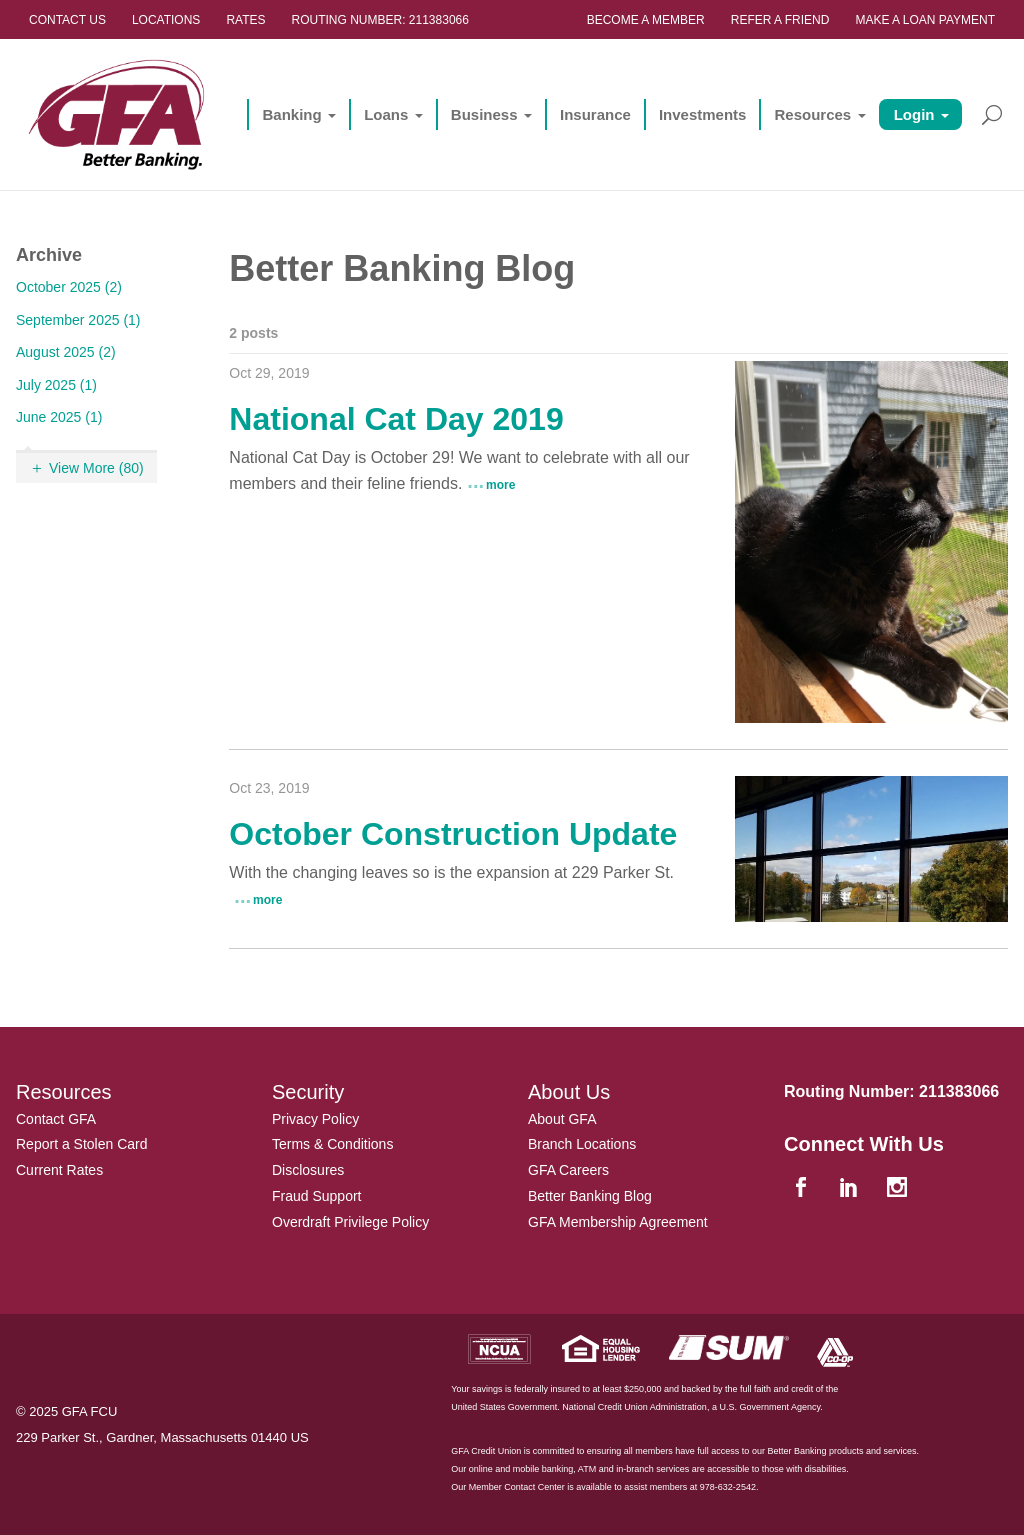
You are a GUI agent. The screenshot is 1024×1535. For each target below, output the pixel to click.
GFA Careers (568, 1170)
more (500, 485)
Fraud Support (317, 1196)
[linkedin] (851, 1189)
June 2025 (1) (59, 417)
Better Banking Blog (590, 1196)
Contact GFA (56, 1119)
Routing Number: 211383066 (380, 20)
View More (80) (96, 468)
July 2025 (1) (56, 385)
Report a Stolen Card (82, 1144)
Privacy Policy (315, 1119)
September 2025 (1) (78, 320)
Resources (812, 114)
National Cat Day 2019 (396, 419)
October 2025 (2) (69, 287)
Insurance (595, 114)
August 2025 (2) (66, 352)
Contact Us (67, 20)
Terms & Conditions (332, 1144)
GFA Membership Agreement (618, 1222)
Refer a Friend (780, 20)
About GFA (562, 1119)
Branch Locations (582, 1144)
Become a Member (646, 20)
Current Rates (59, 1170)
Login (914, 114)
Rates (245, 20)
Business (484, 114)
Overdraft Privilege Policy (350, 1222)
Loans (386, 114)
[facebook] (803, 1189)
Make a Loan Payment (925, 20)
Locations (166, 20)
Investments (703, 114)
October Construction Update (453, 834)
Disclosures (308, 1170)
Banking (291, 114)
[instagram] (899, 1189)
